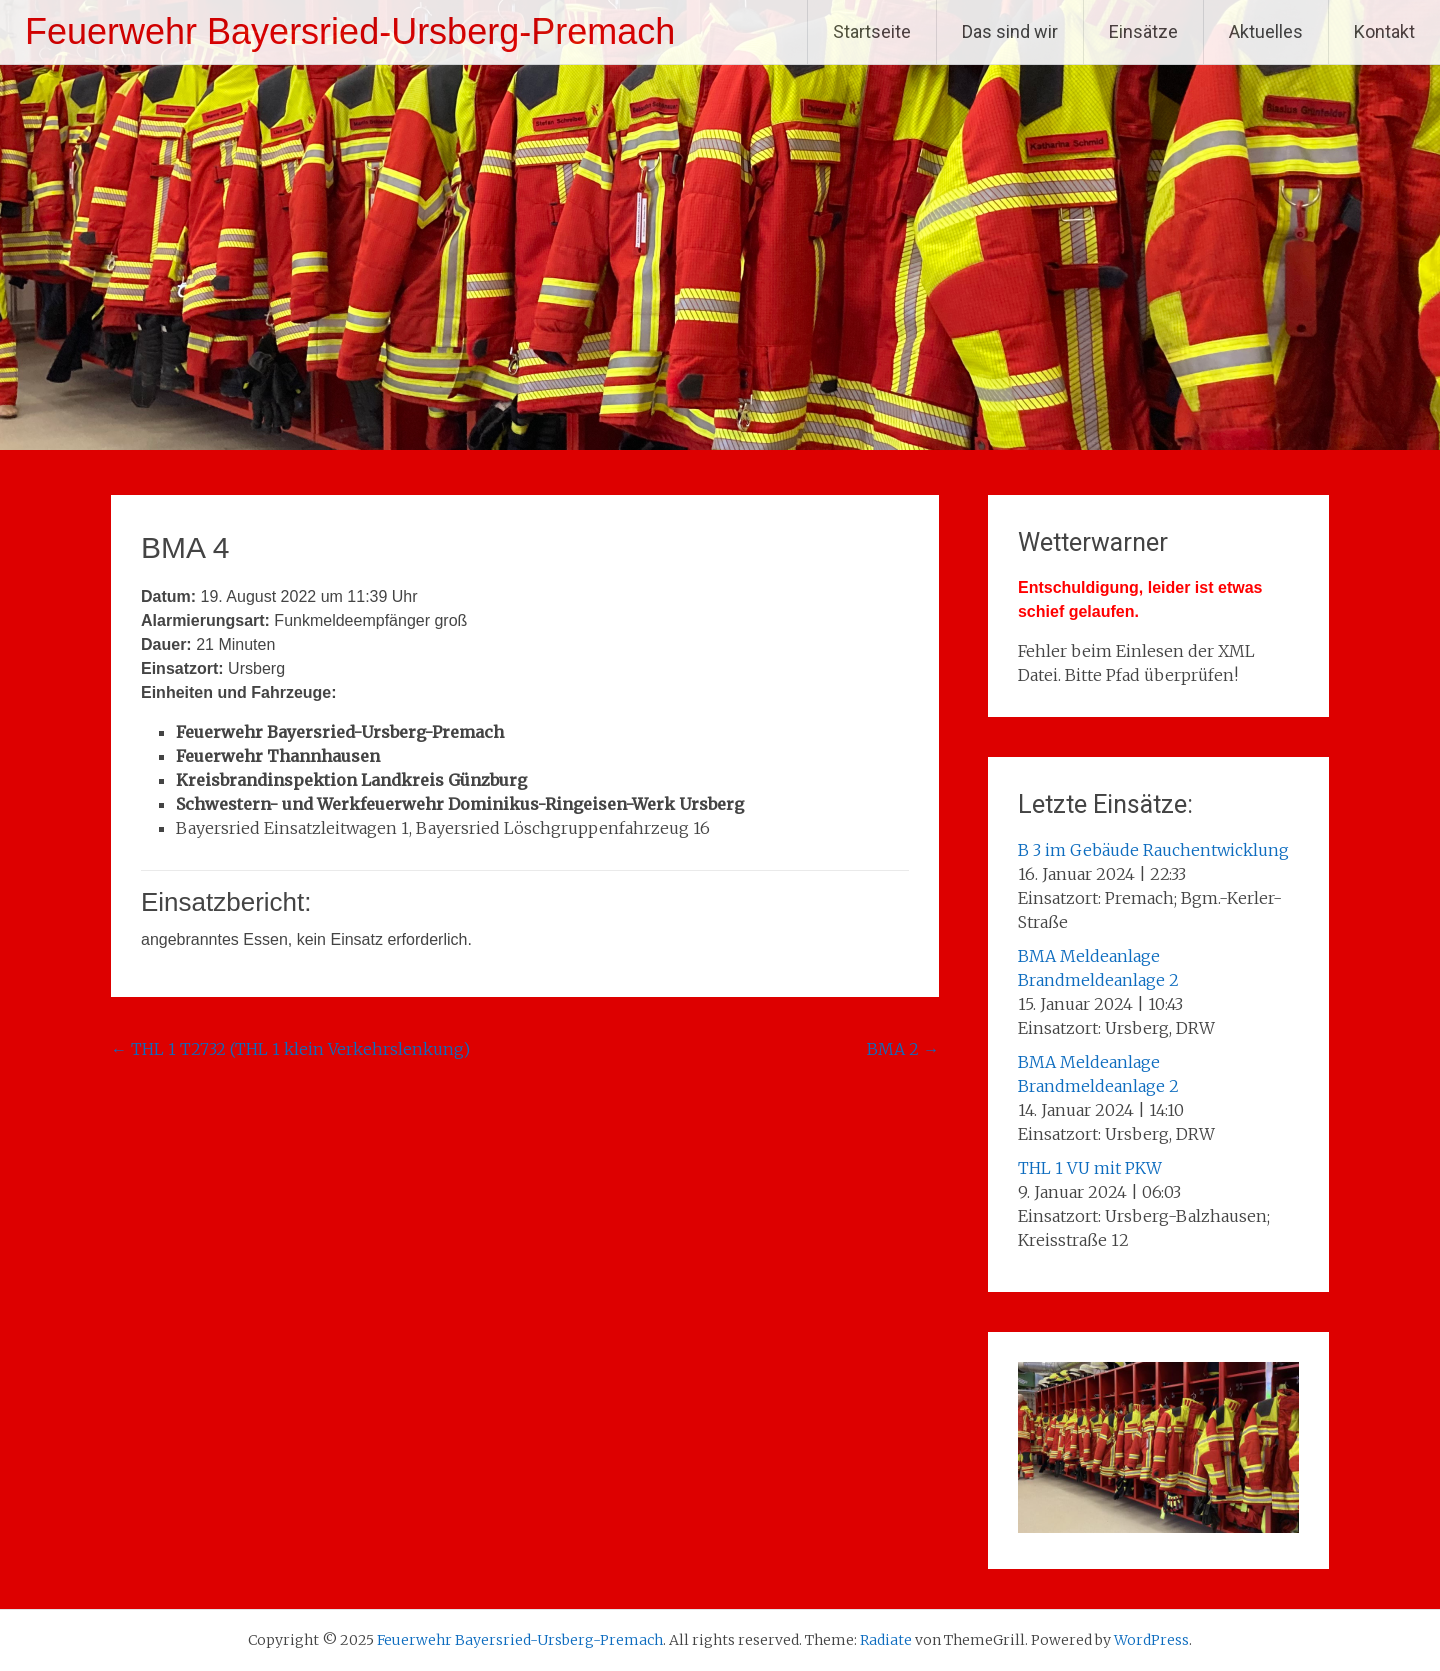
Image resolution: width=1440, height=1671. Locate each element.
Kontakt (1384, 31)
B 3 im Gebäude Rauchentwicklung (1153, 850)
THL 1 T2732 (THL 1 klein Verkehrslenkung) (290, 1049)
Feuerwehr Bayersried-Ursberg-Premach (350, 31)
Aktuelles (1266, 31)
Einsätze (1143, 31)
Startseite (872, 31)
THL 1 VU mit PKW (1090, 1168)
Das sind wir (1010, 31)
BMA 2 (903, 1049)
